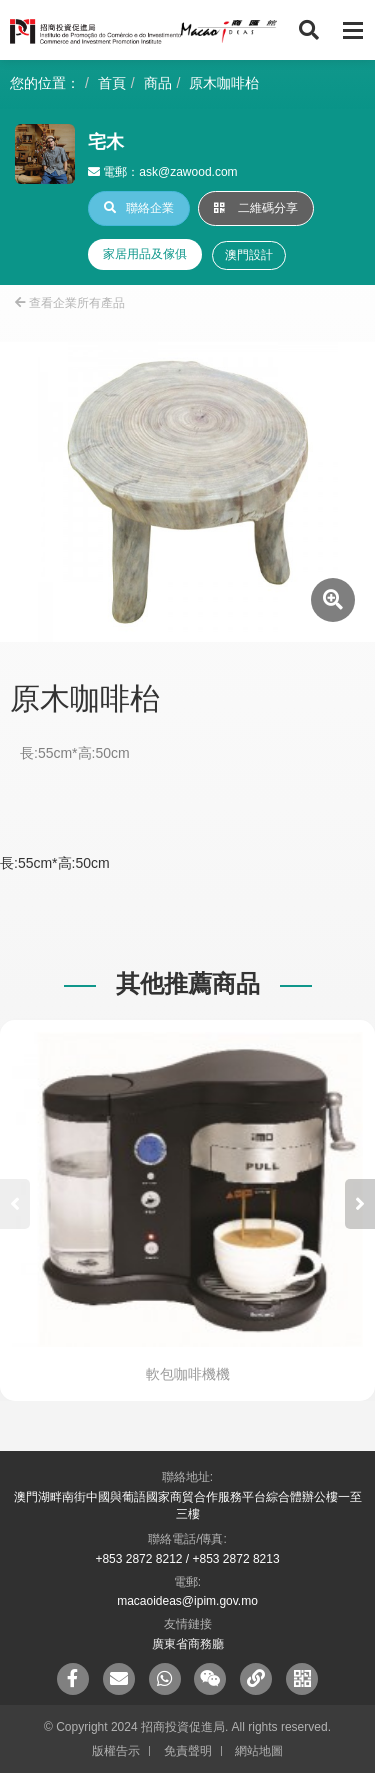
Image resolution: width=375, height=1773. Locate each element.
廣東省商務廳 (188, 1644)
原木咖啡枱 (224, 83)
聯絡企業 (139, 208)
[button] (360, 1204)
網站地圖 (259, 1751)
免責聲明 (188, 1751)
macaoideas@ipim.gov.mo (187, 1601)
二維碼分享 (256, 208)
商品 (158, 83)
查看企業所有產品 (70, 303)
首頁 (112, 83)
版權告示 (116, 1751)
